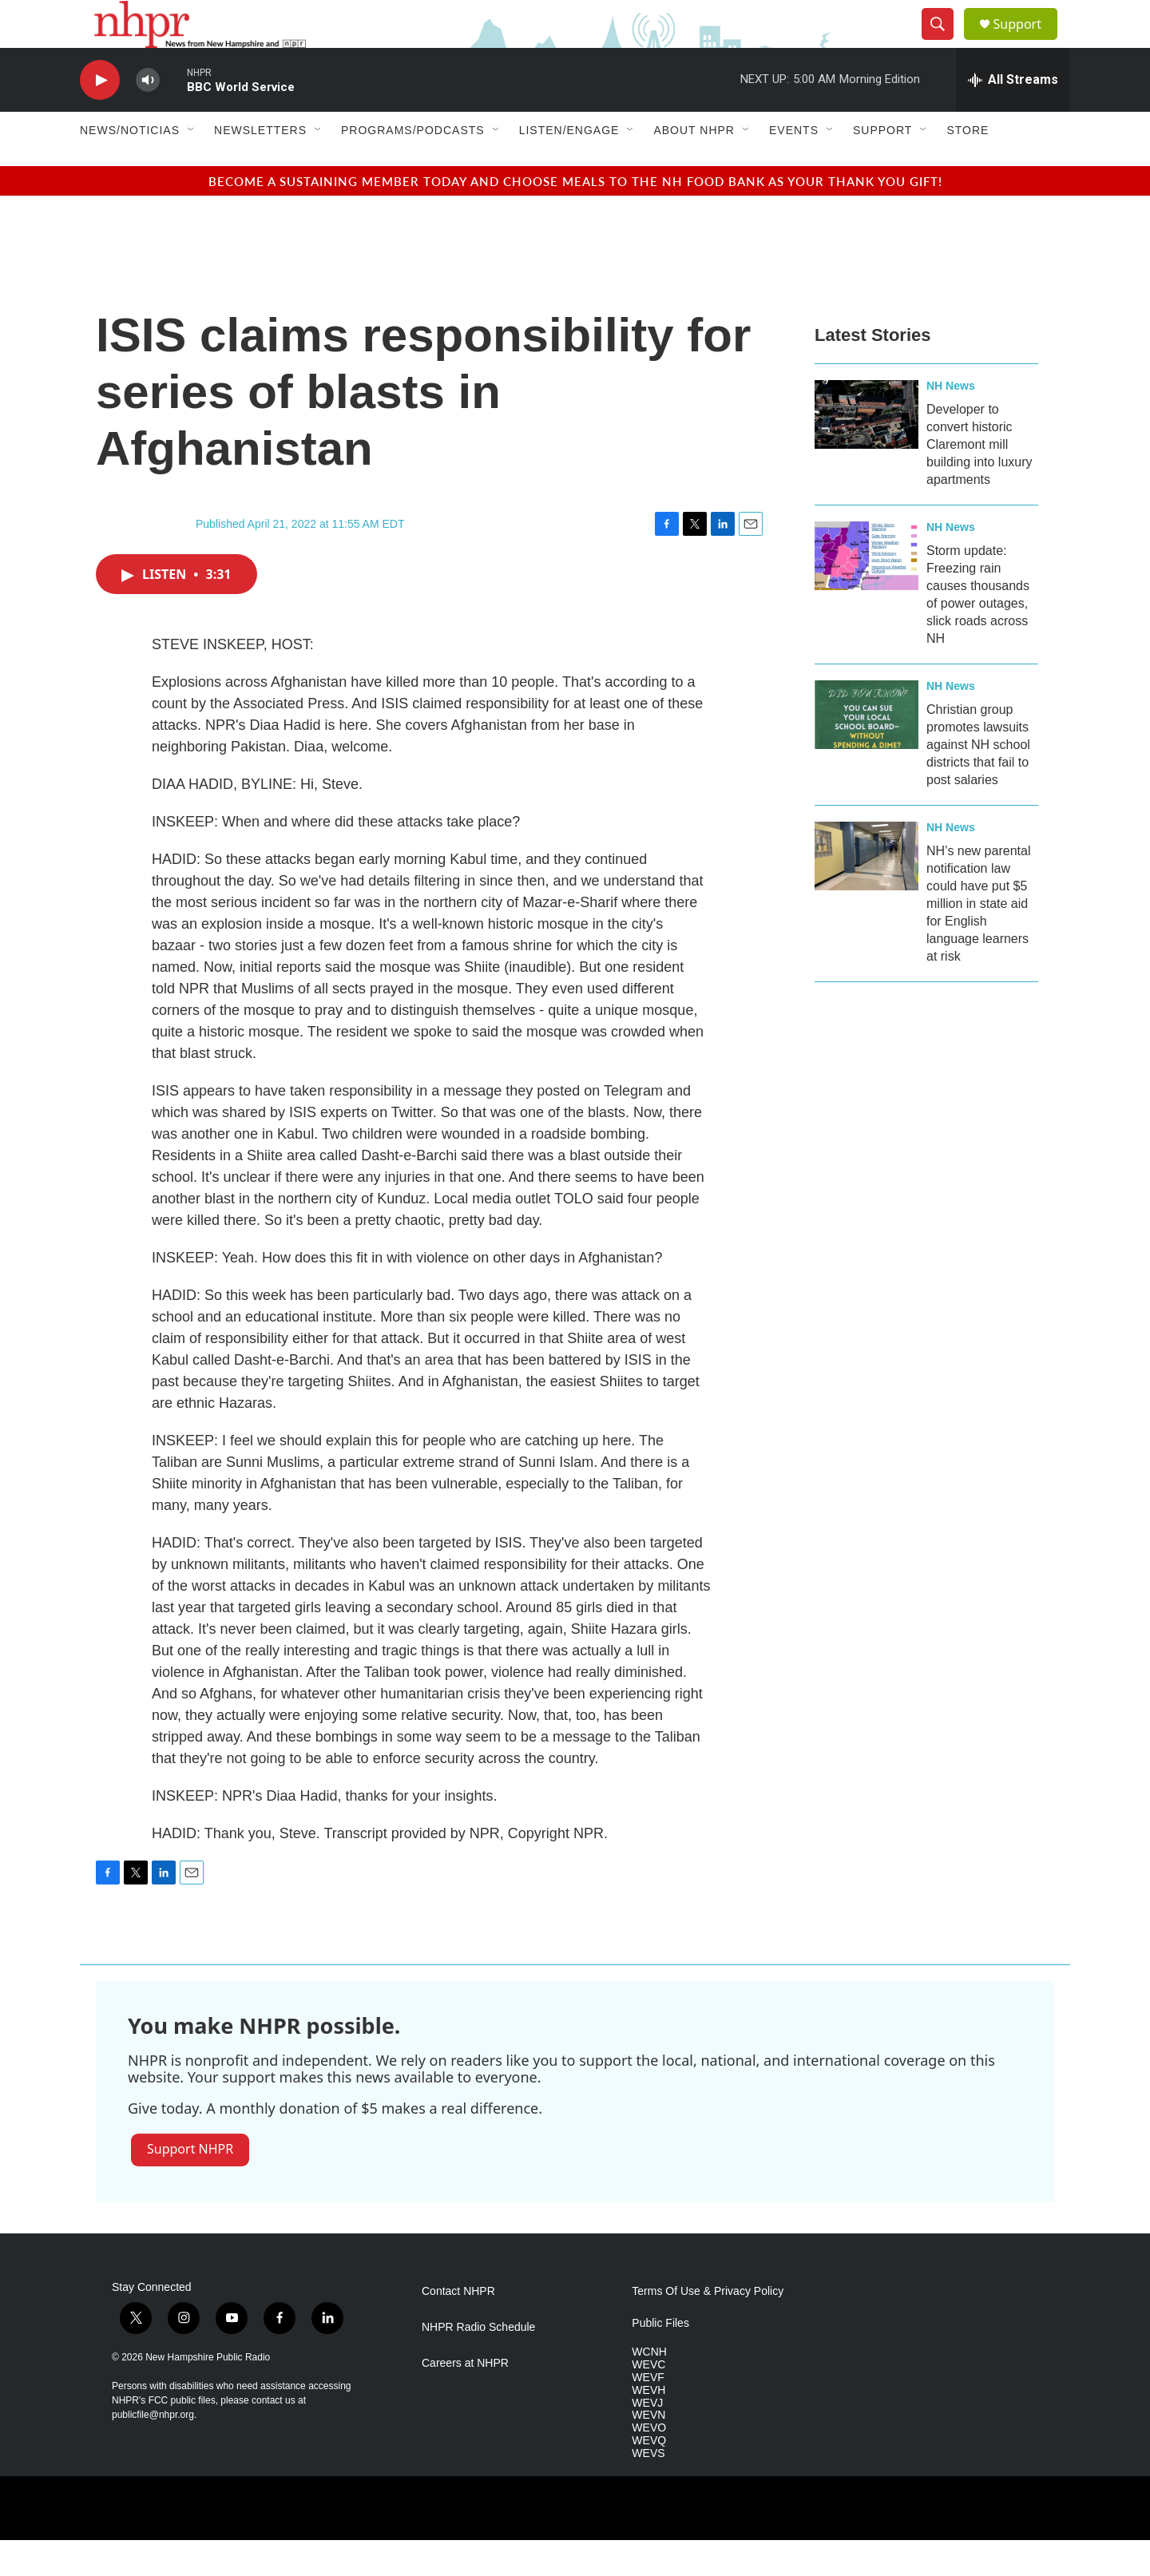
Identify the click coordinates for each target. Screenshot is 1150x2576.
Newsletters (260, 166)
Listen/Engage (569, 166)
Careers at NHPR (465, 2399)
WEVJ (647, 2439)
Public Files (660, 2359)
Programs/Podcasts (413, 166)
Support (1027, 42)
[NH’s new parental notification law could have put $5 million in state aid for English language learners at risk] (866, 892)
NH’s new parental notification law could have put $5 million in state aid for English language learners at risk (978, 939)
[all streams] (1013, 116)
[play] (100, 116)
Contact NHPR (458, 2327)
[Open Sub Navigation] (191, 166)
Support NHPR (190, 2185)
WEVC (648, 2401)
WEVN (648, 2451)
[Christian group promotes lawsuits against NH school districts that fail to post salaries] (866, 750)
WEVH (648, 2426)
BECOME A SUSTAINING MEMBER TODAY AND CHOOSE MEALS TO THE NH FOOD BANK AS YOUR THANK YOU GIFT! (575, 216)
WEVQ (649, 2477)
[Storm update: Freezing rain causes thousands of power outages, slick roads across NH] (866, 591)
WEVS (648, 2489)
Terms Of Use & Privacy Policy (707, 2327)
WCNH (649, 2388)
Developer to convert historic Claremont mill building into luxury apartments (979, 480)
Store (967, 166)
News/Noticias (130, 166)
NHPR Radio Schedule (478, 2363)
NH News (950, 421)
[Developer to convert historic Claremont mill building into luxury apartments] (866, 450)
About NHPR (694, 166)
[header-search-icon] (944, 42)
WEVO (649, 2464)
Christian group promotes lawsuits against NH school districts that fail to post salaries (978, 780)
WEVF (648, 2413)
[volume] (147, 116)
